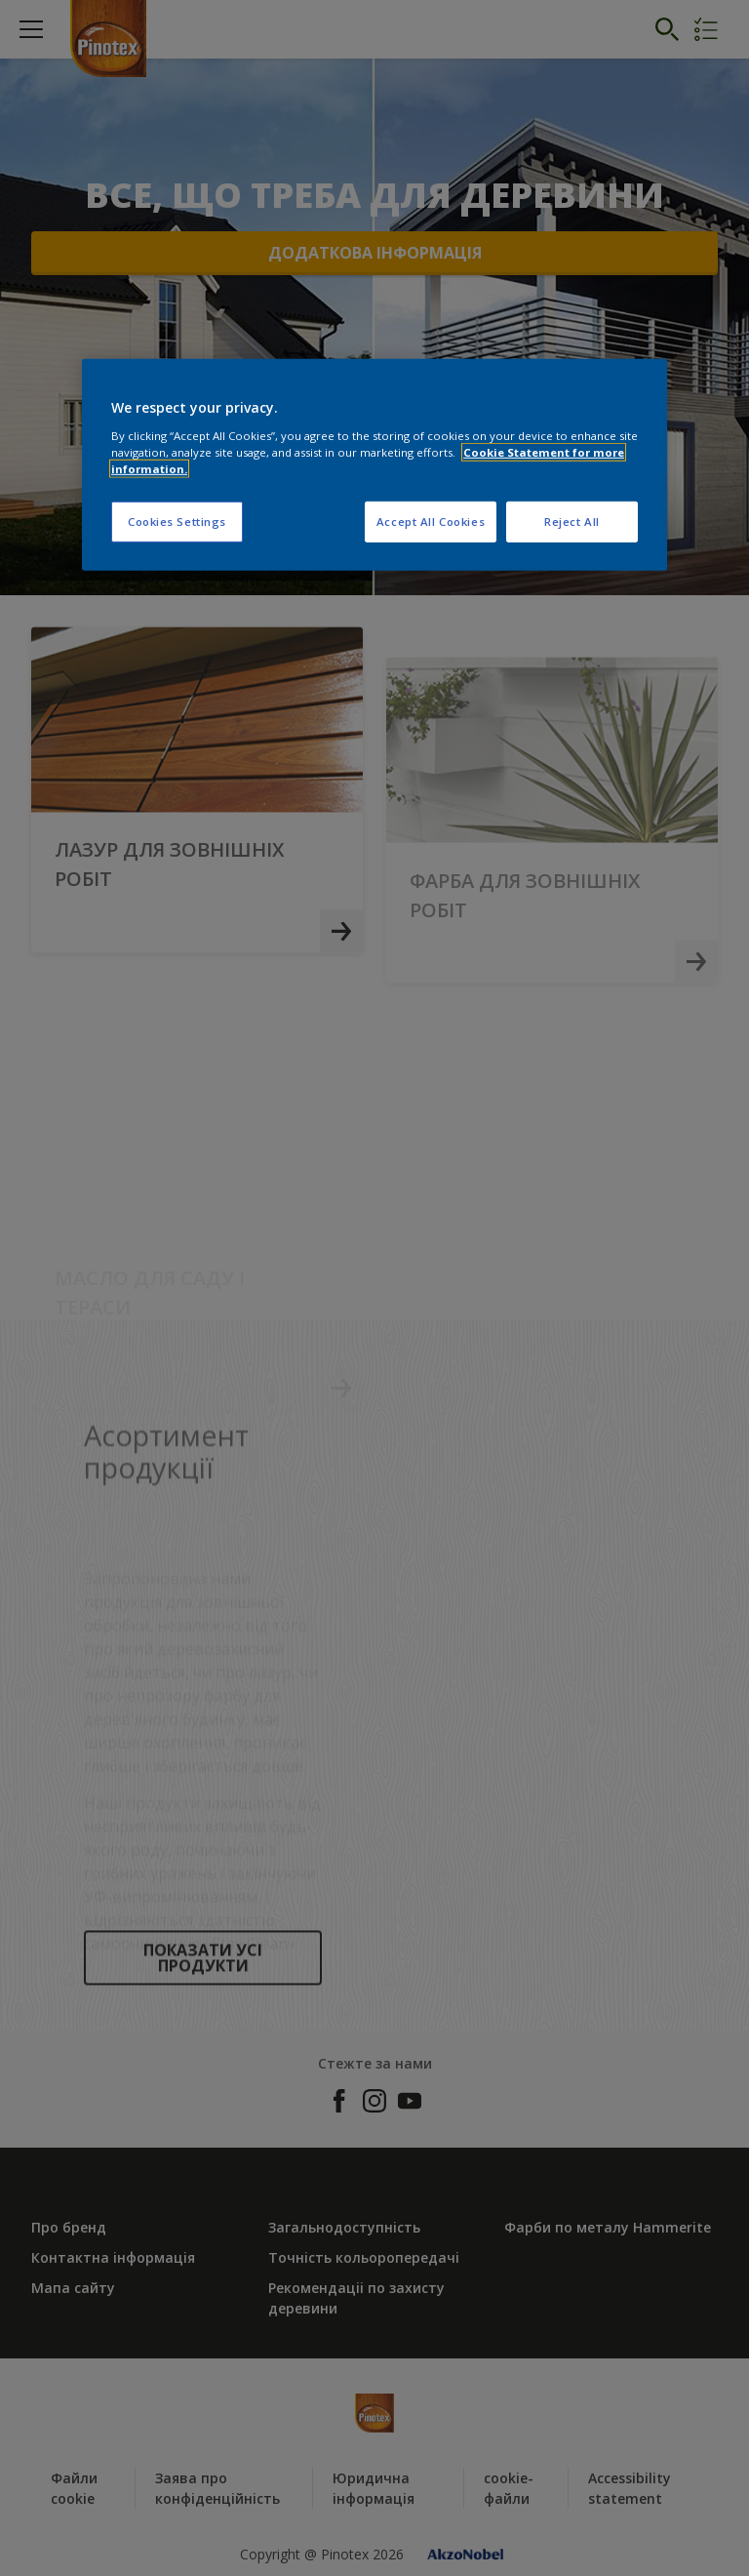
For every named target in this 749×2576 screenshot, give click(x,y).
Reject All (572, 521)
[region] (374, 465)
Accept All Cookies (430, 521)
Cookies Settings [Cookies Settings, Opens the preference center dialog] (177, 521)
